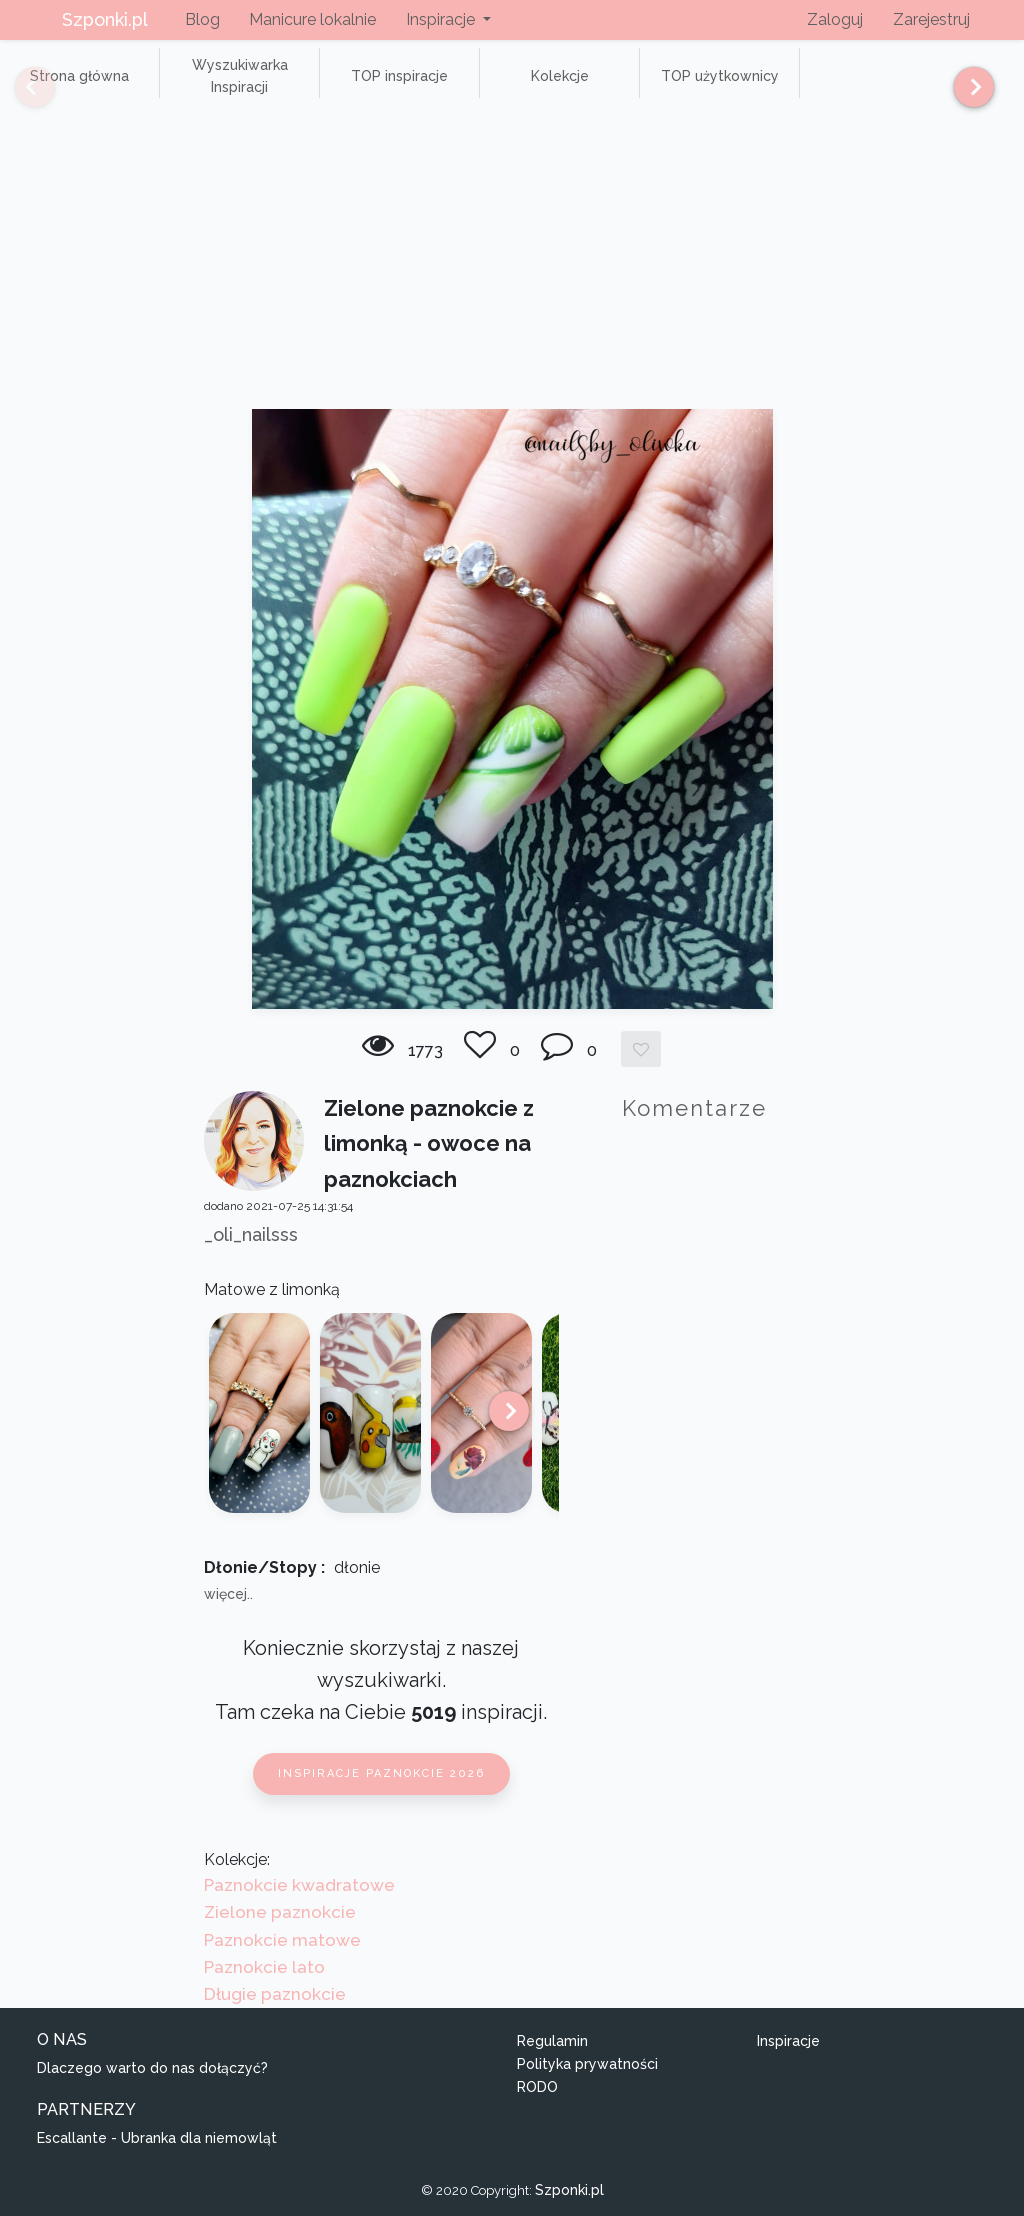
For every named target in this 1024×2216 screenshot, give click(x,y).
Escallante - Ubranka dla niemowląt (157, 2138)
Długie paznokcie (275, 1994)
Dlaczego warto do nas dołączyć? (152, 2068)
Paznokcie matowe (282, 1940)
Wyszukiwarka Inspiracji (240, 76)
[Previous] (20, 87)
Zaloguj (835, 19)
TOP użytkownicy (720, 76)
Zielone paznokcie (280, 1912)
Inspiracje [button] (442, 19)
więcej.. (228, 1594)
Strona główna (79, 76)
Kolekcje (560, 76)
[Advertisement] (512, 259)
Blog (202, 19)
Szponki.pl (105, 19)
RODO (537, 2087)
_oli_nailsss (251, 1234)
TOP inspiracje (399, 76)
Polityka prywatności (587, 2064)
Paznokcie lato (264, 1967)
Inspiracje (788, 2041)
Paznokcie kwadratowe (299, 1885)
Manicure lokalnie (312, 19)
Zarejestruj (931, 19)
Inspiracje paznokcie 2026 (381, 1773)
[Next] (966, 87)
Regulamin (552, 2041)
